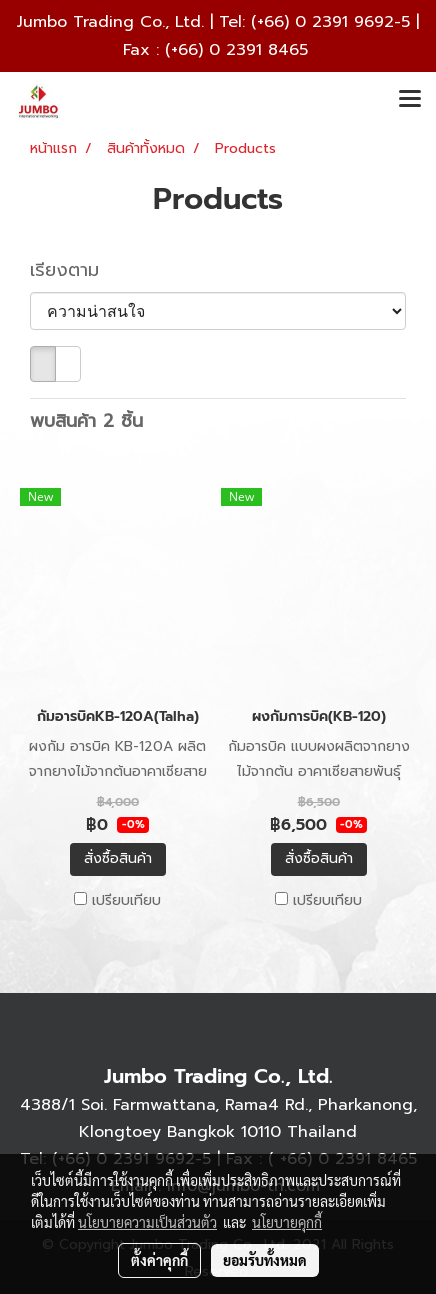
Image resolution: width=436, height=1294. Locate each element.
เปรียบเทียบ (126, 901)
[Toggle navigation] (410, 100)
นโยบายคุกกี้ (287, 1222)
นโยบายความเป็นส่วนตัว (147, 1222)
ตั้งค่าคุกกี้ (159, 1260)
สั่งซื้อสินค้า (118, 858)
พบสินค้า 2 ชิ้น (86, 421)
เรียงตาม (75, 270)
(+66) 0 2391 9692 (322, 22)
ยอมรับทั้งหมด (265, 1260)
